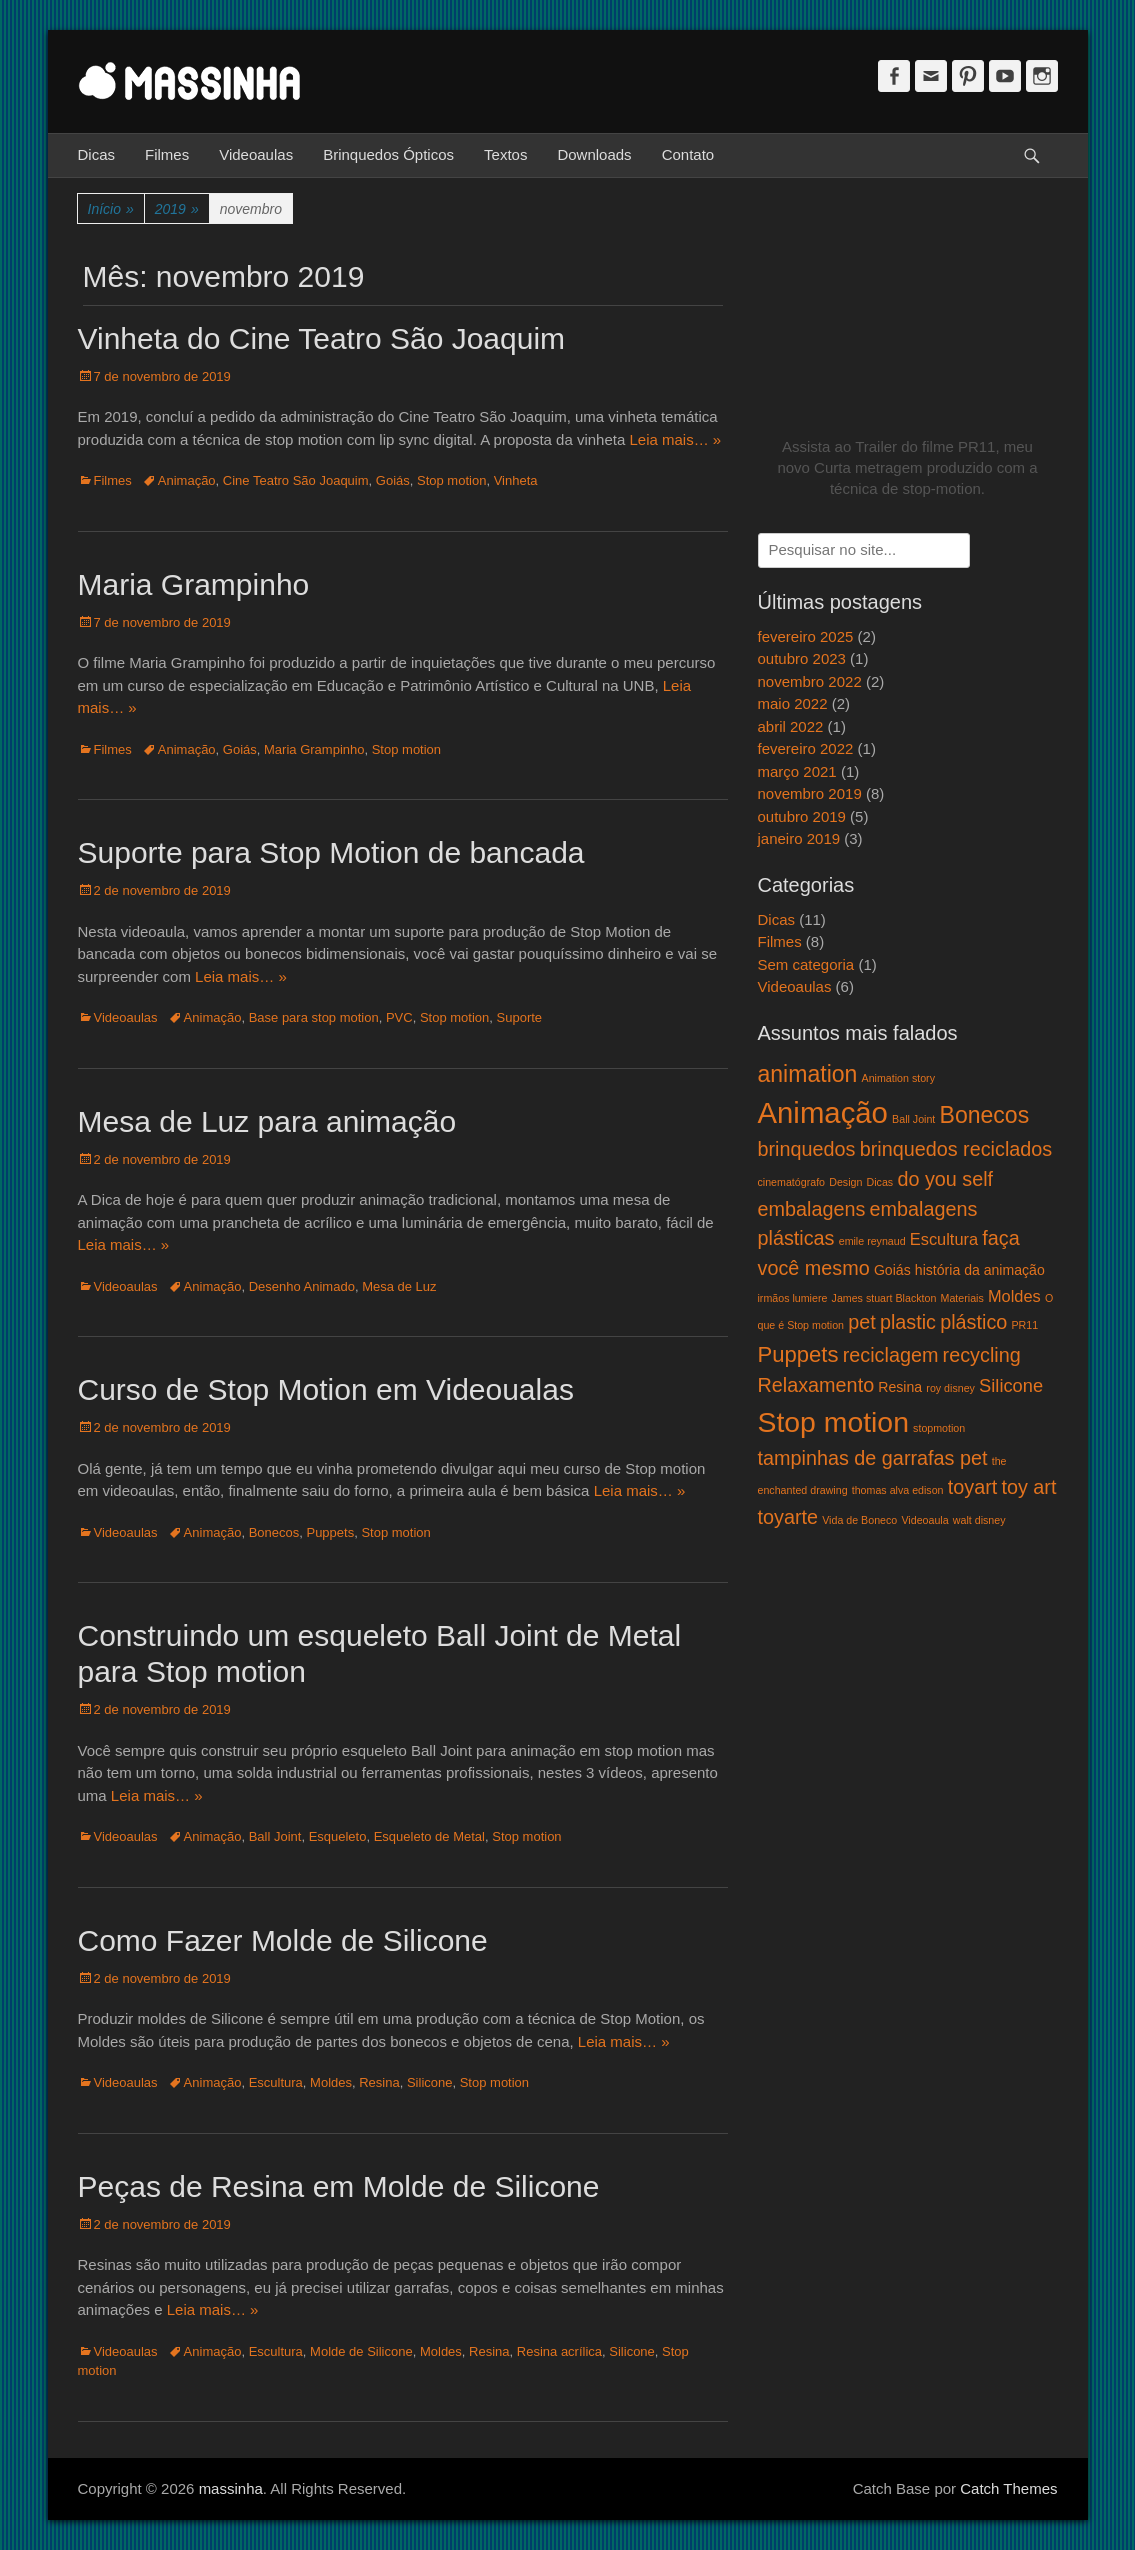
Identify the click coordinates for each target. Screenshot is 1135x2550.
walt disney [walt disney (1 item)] (979, 1520)
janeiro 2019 (799, 838)
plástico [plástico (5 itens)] (973, 1322)
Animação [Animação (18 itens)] (823, 1112)
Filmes (167, 154)
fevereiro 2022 (806, 748)
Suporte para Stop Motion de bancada (331, 852)
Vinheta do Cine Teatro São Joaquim (322, 338)
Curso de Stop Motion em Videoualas (326, 1389)
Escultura (276, 2082)
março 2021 (797, 771)
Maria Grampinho (194, 584)
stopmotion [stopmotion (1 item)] (939, 1428)
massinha (231, 2488)
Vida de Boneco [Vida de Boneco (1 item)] (859, 1520)
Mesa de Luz (399, 1286)
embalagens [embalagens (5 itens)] (812, 1209)
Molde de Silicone (361, 2351)
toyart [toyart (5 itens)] (973, 1487)
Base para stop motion (314, 1017)
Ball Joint (275, 1836)
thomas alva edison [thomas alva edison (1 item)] (898, 1490)
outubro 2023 (802, 658)
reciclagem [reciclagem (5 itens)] (891, 1355)
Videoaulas (256, 154)
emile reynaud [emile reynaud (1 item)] (872, 1241)
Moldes (331, 2082)
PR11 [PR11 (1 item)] (1024, 1325)
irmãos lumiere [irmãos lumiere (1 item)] (793, 1298)
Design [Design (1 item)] (845, 1182)
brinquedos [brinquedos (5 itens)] (807, 1149)
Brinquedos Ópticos (388, 154)
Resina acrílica (559, 2351)
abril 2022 (791, 726)
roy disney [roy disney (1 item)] (950, 1388)
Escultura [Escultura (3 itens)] (944, 1239)
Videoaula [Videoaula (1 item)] (924, 1520)
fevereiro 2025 (806, 636)
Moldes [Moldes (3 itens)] (1014, 1296)
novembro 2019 (810, 793)
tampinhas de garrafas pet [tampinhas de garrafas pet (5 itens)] (873, 1458)
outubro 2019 (802, 816)
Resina (379, 2082)
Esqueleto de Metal (429, 1836)
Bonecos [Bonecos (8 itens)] (985, 1115)
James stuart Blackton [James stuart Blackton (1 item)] (884, 1298)
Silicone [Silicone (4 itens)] (1011, 1385)
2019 (177, 209)
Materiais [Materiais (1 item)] (962, 1298)
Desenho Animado (302, 1286)
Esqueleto (338, 1836)
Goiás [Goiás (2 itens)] (892, 1270)
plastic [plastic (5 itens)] (908, 1322)
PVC (399, 1017)
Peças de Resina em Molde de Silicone (339, 2186)
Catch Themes (1008, 2488)
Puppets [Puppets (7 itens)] (798, 1354)
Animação (187, 480)
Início (111, 209)
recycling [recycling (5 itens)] (982, 1355)
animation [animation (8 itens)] (808, 1074)
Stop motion (451, 480)
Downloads (594, 154)
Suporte (520, 1017)
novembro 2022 (810, 681)
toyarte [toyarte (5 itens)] (788, 1517)
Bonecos (274, 1532)
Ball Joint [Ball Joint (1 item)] (913, 1119)
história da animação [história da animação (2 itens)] (980, 1270)
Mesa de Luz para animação (267, 1121)
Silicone (430, 2082)
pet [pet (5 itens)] (862, 1322)
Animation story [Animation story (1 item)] (898, 1078)
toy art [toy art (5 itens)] (1028, 1487)
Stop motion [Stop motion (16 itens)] (833, 1422)
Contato (688, 154)
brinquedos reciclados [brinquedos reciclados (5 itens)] (956, 1149)
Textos (505, 154)
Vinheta (516, 480)
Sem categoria (806, 964)
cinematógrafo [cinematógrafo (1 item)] (792, 1182)
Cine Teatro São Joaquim (296, 480)
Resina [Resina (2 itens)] (900, 1387)
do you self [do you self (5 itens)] (945, 1179)
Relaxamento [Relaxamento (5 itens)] (816, 1385)
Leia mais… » (675, 439)
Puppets (330, 1532)
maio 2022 (793, 703)
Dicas (97, 154)
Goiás (393, 480)
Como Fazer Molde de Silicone (283, 1940)
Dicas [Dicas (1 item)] (880, 1182)
